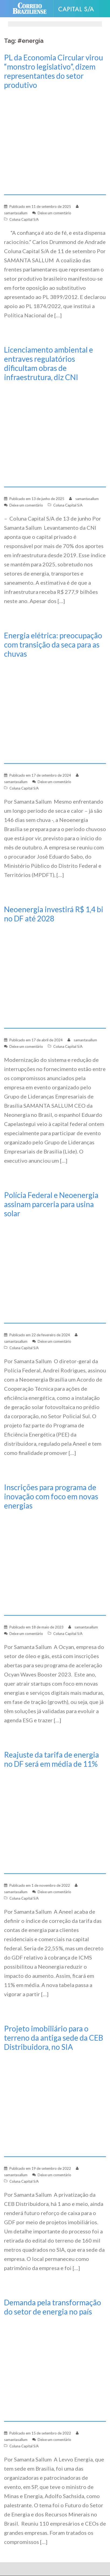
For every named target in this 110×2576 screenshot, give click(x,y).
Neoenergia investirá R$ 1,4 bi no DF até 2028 (53, 914)
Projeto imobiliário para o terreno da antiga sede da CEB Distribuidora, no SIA (53, 2037)
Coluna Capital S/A (24, 219)
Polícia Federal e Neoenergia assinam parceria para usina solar (51, 1204)
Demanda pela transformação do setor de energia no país (52, 2307)
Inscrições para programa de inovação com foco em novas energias (51, 1496)
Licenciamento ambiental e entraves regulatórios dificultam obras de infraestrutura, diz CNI (48, 363)
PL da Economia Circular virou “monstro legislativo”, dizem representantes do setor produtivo (53, 71)
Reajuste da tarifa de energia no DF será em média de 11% (51, 1759)
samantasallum (15, 213)
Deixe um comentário (54, 213)
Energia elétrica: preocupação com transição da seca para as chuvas (53, 644)
